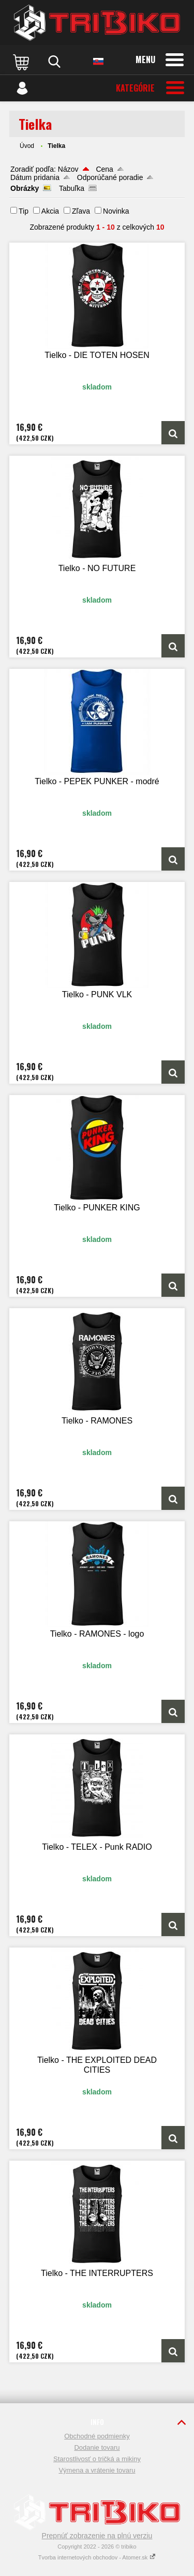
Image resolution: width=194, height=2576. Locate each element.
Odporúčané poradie (110, 177)
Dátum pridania (34, 177)
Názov (68, 169)
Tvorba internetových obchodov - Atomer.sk (97, 2557)
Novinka (116, 211)
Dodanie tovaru (97, 2447)
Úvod (27, 145)
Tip (23, 211)
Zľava (81, 211)
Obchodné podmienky (96, 2436)
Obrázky (24, 188)
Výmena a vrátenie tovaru (96, 2470)
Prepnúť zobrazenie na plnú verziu (97, 2536)
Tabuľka (71, 188)
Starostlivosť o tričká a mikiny (97, 2459)
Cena (104, 169)
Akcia (50, 211)
